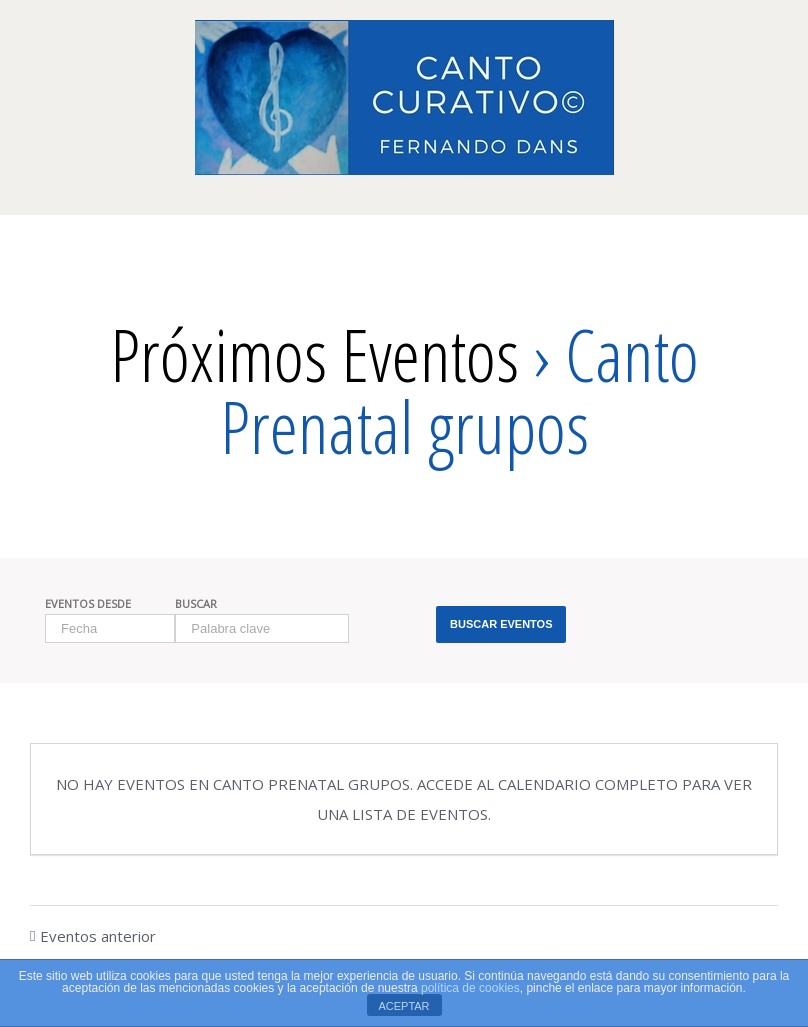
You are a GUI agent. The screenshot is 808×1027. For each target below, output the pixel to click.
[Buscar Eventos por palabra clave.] (262, 628)
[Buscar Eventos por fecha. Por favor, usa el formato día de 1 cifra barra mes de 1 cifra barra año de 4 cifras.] (110, 628)
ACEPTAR (403, 1006)
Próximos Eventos (314, 354)
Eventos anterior (98, 936)
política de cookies (470, 988)
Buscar (196, 603)
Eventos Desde (88, 603)
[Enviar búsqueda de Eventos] (501, 624)
